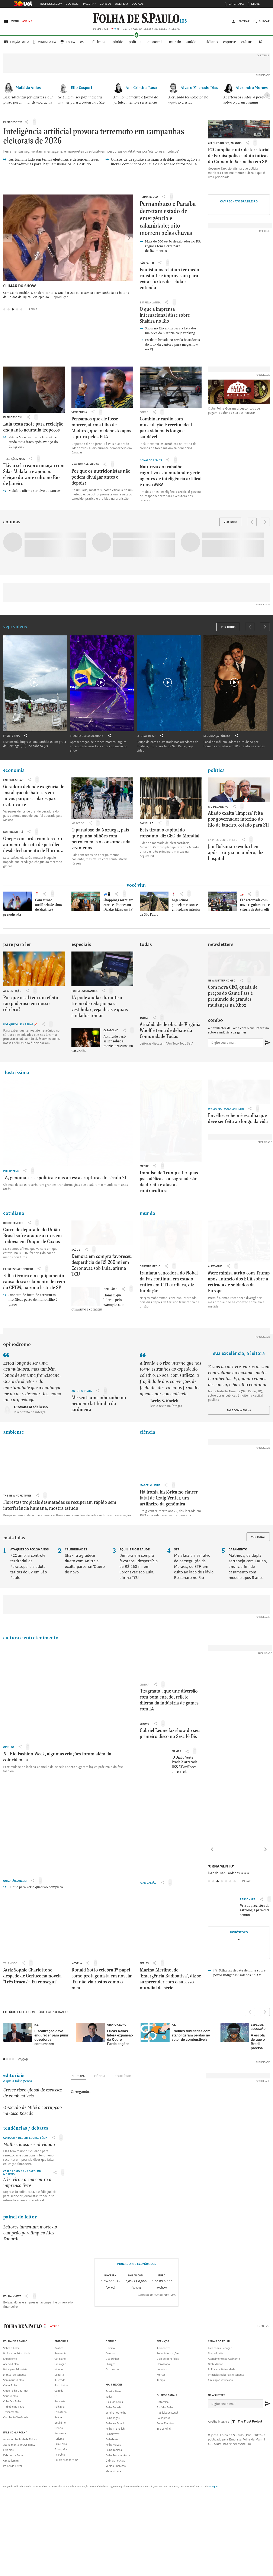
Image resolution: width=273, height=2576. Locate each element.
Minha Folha (44, 42)
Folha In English (115, 2450)
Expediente (10, 2380)
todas (146, 936)
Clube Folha (10, 2407)
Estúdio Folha (165, 2429)
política (135, 41)
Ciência (58, 2449)
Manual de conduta (14, 2396)
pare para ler (17, 936)
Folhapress (163, 2440)
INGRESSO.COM (51, 3)
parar (33, 309)
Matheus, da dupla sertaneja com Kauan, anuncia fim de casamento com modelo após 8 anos (249, 1585)
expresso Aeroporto (18, 1254)
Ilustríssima (61, 2407)
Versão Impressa (116, 2487)
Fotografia (60, 2471)
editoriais (33, 2099)
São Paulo (147, 263)
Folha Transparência (118, 2477)
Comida (58, 2412)
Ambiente (60, 2455)
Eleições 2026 (12, 122)
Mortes (161, 2396)
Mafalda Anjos (28, 87)
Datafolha (163, 2424)
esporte (229, 41)
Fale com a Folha (13, 2477)
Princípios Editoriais (15, 2391)
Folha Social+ (114, 2429)
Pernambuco (149, 197)
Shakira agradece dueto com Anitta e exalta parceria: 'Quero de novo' (85, 1582)
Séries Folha (10, 2417)
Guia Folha (60, 2465)
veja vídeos (15, 627)
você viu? (137, 885)
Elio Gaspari (81, 87)
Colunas (110, 2375)
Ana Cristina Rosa (141, 87)
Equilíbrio (60, 2444)
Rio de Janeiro (218, 806)
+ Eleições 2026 (14, 459)
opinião (116, 41)
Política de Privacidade (16, 2375)
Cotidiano (60, 2380)
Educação (60, 2386)
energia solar (13, 780)
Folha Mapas (113, 2466)
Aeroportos (163, 2370)
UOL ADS (138, 3)
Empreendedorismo (66, 2481)
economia (155, 41)
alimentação (12, 983)
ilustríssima (16, 1058)
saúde (191, 41)
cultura (247, 41)
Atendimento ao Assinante (19, 2466)
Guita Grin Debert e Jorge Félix (25, 2159)
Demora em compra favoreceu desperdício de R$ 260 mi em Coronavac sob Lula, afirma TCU (140, 1585)
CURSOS (106, 3)
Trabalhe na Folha (14, 2428)
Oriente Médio (150, 1251)
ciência (147, 1454)
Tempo (161, 2402)
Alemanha (215, 1251)
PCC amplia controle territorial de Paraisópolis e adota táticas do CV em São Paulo (30, 1585)
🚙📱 (78, 894)
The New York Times (17, 1517)
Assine (27, 21)
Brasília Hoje (113, 2413)
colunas (11, 522)
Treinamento (11, 2433)
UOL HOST (73, 3)
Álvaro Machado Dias (199, 87)
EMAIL (253, 4)
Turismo (59, 2460)
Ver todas (258, 1558)
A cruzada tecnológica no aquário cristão (188, 100)
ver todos (228, 627)
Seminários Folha (13, 2402)
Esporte (59, 2396)
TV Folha (59, 2476)
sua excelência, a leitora (239, 1375)
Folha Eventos (165, 2445)
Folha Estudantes (84, 983)
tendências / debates (25, 2150)
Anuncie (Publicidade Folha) (20, 2461)
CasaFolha (82, 1022)
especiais (81, 936)
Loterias (162, 2391)
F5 (260, 41)
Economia (60, 2375)
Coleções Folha (12, 2423)
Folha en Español (116, 2445)
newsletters (220, 936)
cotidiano (210, 41)
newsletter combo (221, 973)
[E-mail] (235, 2425)
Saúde (58, 2439)
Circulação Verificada (15, 2439)
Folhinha (59, 2428)
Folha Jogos (74, 42)
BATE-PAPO (234, 4)
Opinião (8, 1769)
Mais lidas (14, 1560)
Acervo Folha (11, 2386)
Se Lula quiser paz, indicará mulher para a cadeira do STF (81, 100)
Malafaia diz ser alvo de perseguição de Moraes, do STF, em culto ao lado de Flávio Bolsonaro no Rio (194, 1585)
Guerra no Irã (13, 832)
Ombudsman (11, 2482)
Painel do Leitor (12, 2487)
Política (58, 2370)
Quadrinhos (112, 2380)
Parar (23, 2080)
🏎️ (213, 894)
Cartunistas (112, 2391)
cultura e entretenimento (30, 1659)
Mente (144, 1151)
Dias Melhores (114, 2424)
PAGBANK (89, 3)
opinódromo (17, 1366)
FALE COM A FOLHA (239, 1432)
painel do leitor (20, 2239)
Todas (144, 1010)
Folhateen (60, 2433)
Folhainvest (12, 2318)
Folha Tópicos (114, 2472)
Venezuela (79, 412)
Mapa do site (113, 2493)
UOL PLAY (121, 3)
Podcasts (59, 2423)
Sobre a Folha (11, 2370)
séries (144, 1985)
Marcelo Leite (150, 1507)
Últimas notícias (115, 2482)
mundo (175, 41)
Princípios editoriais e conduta (226, 2396)
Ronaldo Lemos (151, 460)
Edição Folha (16, 42)
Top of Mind (164, 2450)
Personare (248, 1921)
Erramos (8, 2472)
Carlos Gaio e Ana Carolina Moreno (22, 2194)
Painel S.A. (147, 823)
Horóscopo (239, 1954)
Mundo (58, 2391)
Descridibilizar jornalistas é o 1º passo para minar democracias (28, 100)
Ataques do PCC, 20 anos (224, 143)
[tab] (78, 2097)
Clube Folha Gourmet (15, 2412)
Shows (144, 1745)
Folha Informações (168, 2375)
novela (76, 1985)
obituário (110, 1274)
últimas (98, 41)
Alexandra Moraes (252, 87)
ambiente (13, 1454)
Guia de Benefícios (168, 2380)
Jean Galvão (148, 1904)
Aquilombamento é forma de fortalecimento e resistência (135, 100)
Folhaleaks (112, 2461)
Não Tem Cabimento (85, 464)
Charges (110, 2386)
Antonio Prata (81, 1412)
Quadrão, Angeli (15, 1902)
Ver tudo (230, 522)
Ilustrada (59, 2402)
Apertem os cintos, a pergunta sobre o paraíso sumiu (247, 100)
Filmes (176, 1773)
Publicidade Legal (167, 2434)
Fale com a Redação (220, 2370)
